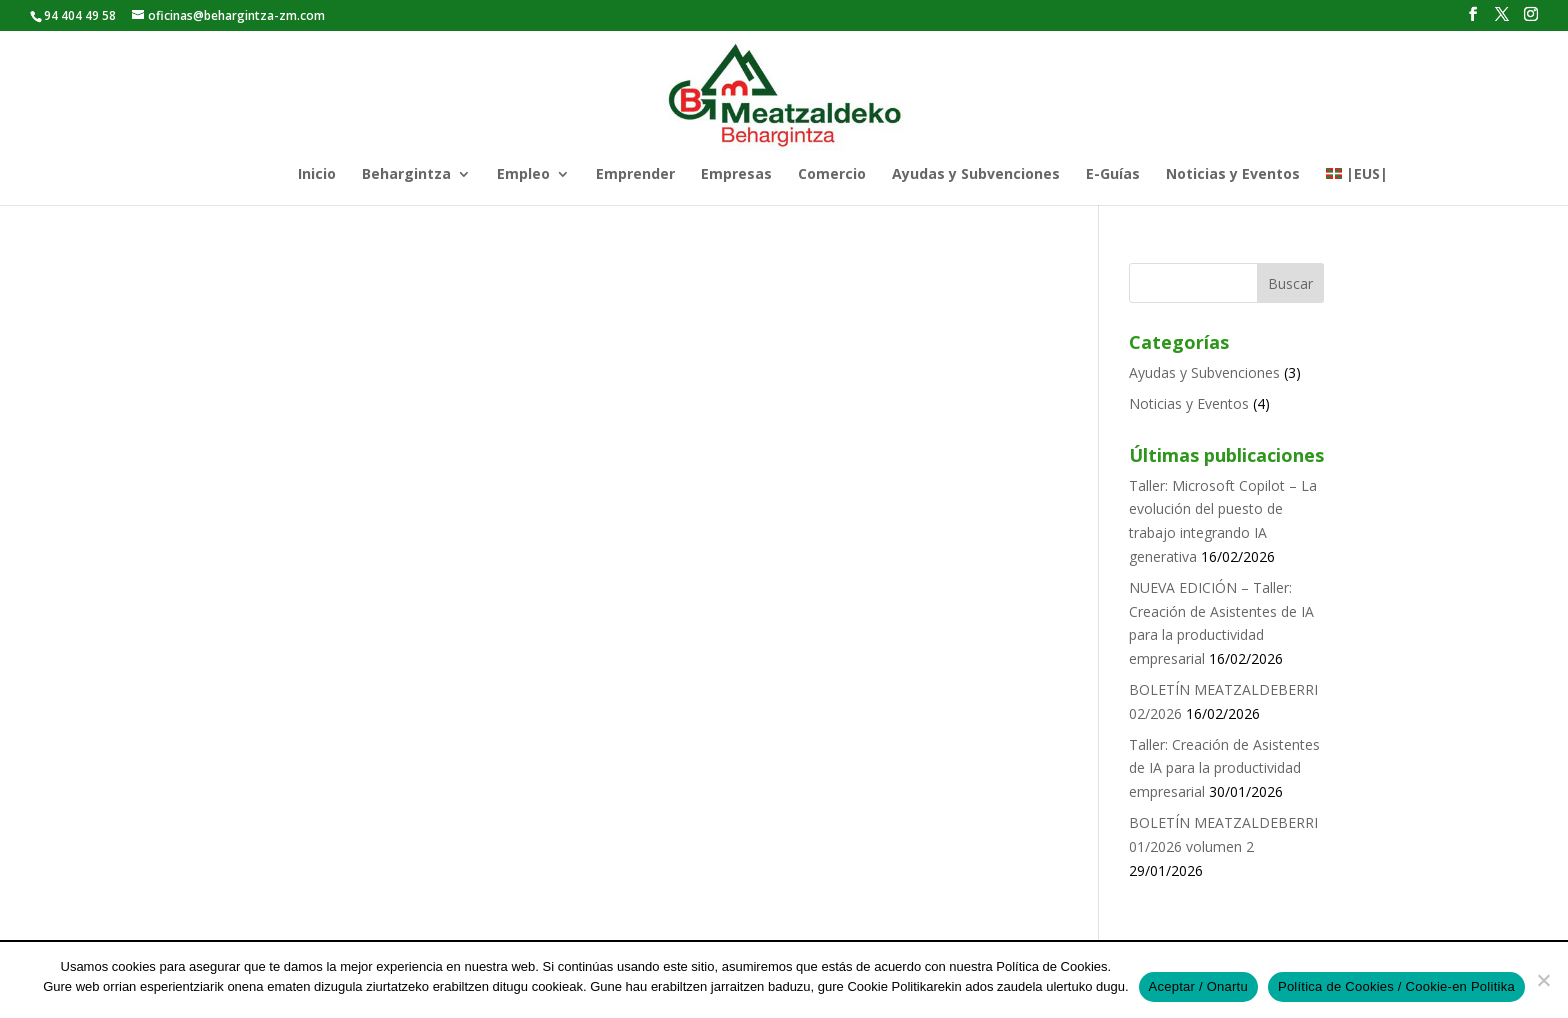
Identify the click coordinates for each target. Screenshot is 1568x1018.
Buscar (1290, 283)
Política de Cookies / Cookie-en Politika (1396, 986)
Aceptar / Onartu (1198, 986)
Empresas (736, 175)
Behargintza (406, 175)
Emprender (635, 175)
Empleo (523, 175)
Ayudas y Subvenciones (976, 175)
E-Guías (1113, 175)
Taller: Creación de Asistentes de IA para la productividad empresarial (1224, 768)
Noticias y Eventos (1233, 175)
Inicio (317, 175)
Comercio (832, 175)
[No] (1543, 980)
